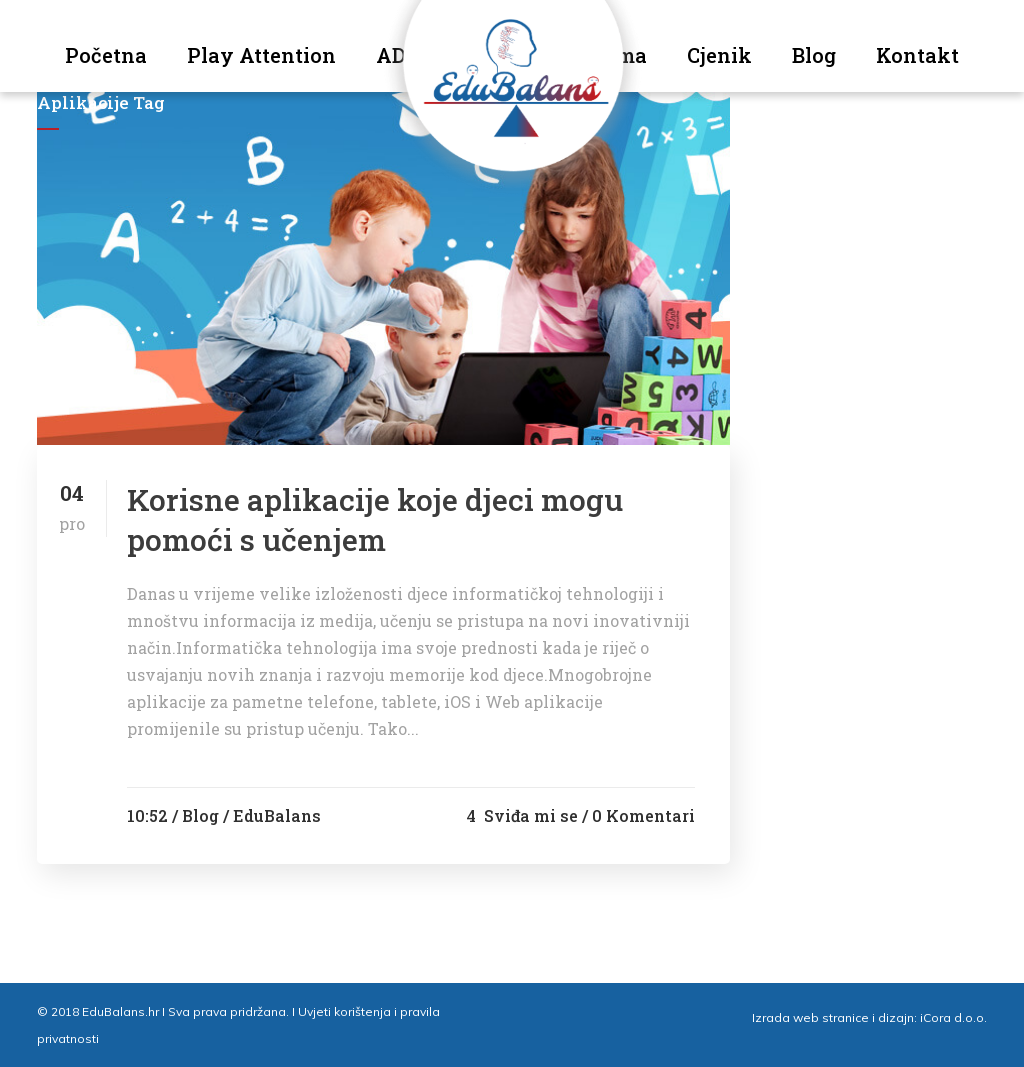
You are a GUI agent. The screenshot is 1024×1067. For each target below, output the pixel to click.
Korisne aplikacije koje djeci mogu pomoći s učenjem (375, 519)
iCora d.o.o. (953, 1017)
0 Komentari (643, 815)
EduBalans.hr (120, 1011)
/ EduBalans (272, 815)
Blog (200, 815)
